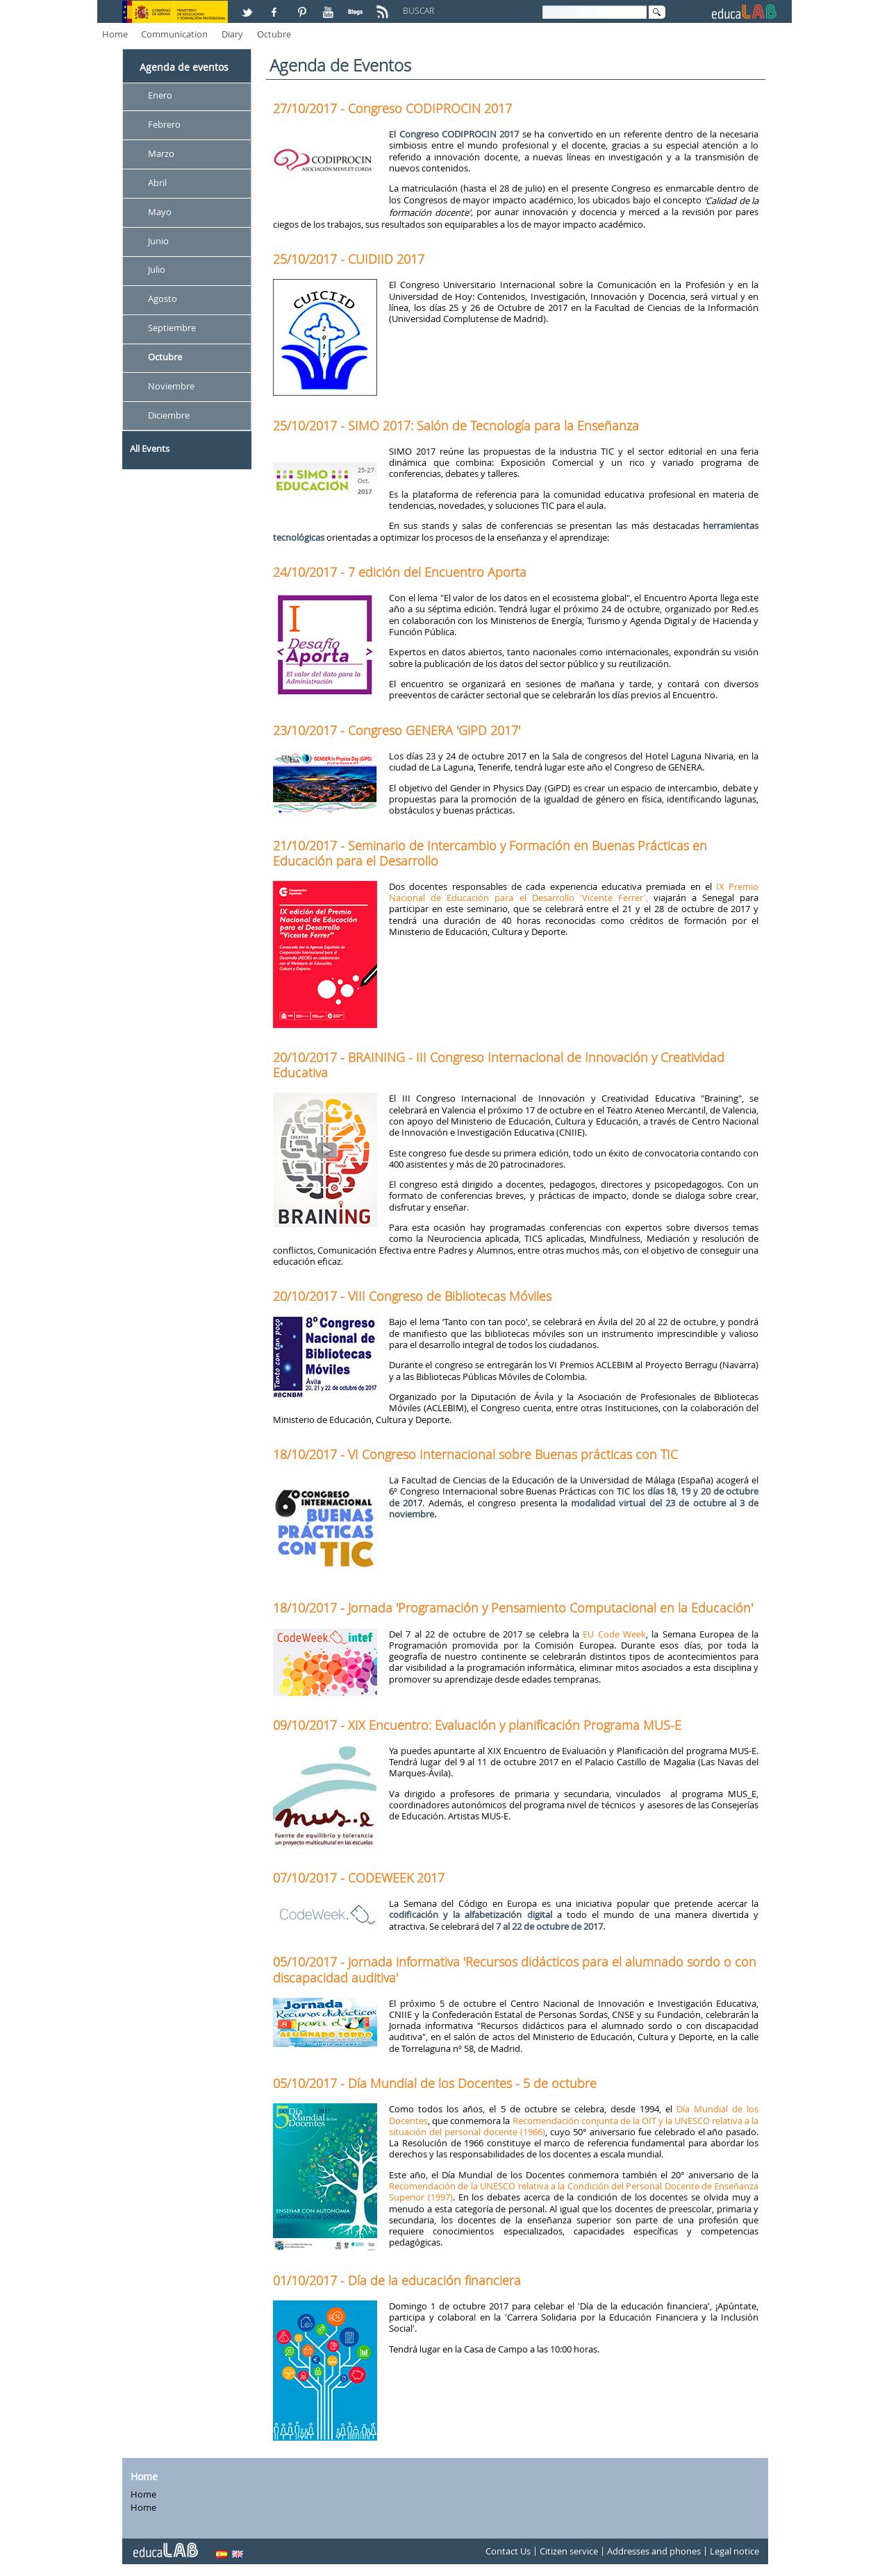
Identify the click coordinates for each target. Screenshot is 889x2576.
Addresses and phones (654, 2551)
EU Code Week (614, 1634)
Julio (156, 270)
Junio (158, 241)
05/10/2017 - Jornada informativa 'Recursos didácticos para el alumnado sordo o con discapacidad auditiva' (514, 1969)
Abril (157, 182)
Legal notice (734, 2551)
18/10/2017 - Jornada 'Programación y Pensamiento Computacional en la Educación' (513, 1607)
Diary (232, 34)
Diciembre (169, 415)
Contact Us (508, 2551)
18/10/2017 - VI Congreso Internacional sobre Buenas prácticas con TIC (475, 1454)
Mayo (160, 211)
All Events (149, 448)
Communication (174, 34)
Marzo (161, 153)
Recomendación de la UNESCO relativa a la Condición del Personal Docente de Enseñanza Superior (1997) (573, 2191)
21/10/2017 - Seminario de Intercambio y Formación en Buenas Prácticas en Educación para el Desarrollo (490, 853)
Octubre (274, 34)
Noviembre (171, 386)
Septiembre (172, 328)
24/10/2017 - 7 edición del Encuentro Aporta (399, 572)
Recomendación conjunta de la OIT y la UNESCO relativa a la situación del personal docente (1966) (573, 2126)
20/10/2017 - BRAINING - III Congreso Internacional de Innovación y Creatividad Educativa (498, 1065)
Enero (160, 95)
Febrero (164, 124)
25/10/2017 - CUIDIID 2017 (348, 259)
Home (115, 34)
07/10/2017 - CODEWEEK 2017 (358, 1877)
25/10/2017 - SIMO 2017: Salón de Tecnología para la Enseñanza (456, 425)
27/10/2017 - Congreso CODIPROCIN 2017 (392, 108)
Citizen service (569, 2551)
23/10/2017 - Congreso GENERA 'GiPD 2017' (396, 730)
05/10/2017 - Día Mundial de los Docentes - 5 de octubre (435, 2083)
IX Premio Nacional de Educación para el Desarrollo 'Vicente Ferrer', (573, 892)
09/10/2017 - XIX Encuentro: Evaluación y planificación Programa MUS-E (477, 1725)
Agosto (162, 299)
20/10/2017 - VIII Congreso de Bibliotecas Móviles (412, 1296)
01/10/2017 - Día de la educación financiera (397, 2280)
